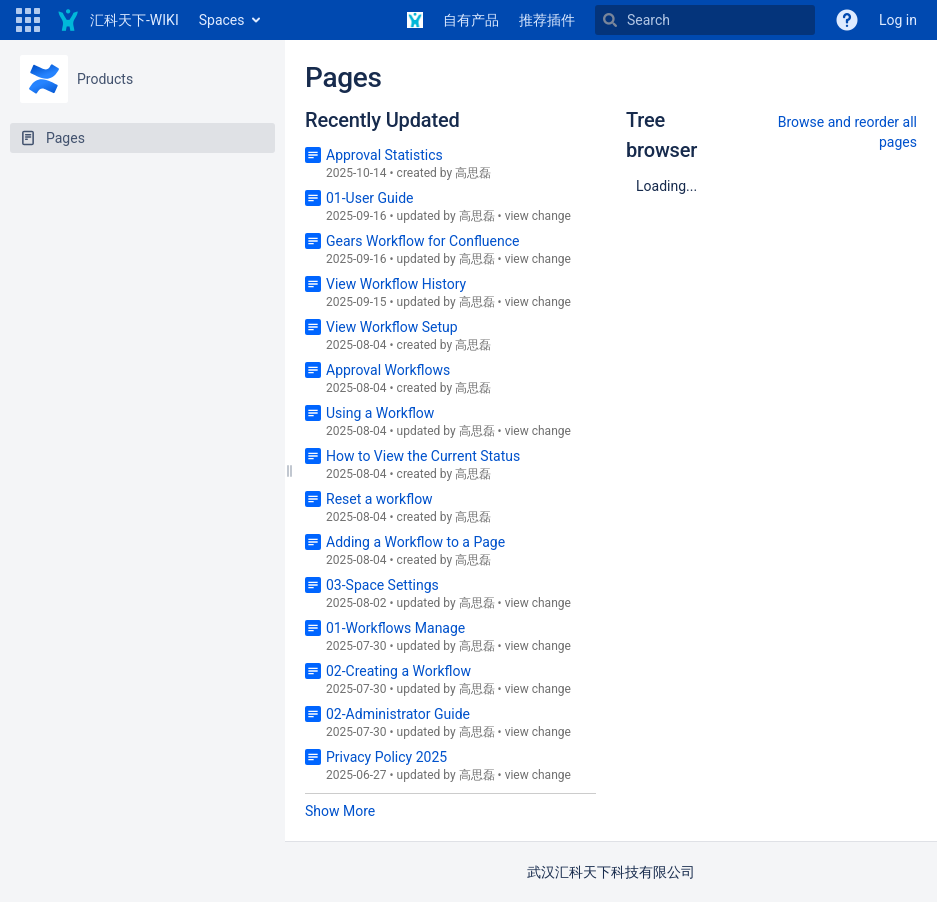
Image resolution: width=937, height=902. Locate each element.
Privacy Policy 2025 (386, 757)
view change (538, 216)
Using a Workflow (380, 413)
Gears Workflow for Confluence (422, 241)
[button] (28, 20)
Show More (340, 811)
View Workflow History (396, 284)
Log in (898, 20)
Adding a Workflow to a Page (415, 542)
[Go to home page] (117, 20)
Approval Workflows (388, 370)
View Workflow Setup (392, 327)
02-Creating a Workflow (398, 671)
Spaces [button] (222, 20)
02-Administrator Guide (398, 714)
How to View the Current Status (423, 456)
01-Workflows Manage (395, 628)
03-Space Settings (382, 585)
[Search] (705, 20)
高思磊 (473, 173)
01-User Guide (370, 198)
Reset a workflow (379, 499)
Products (105, 79)
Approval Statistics (384, 155)
